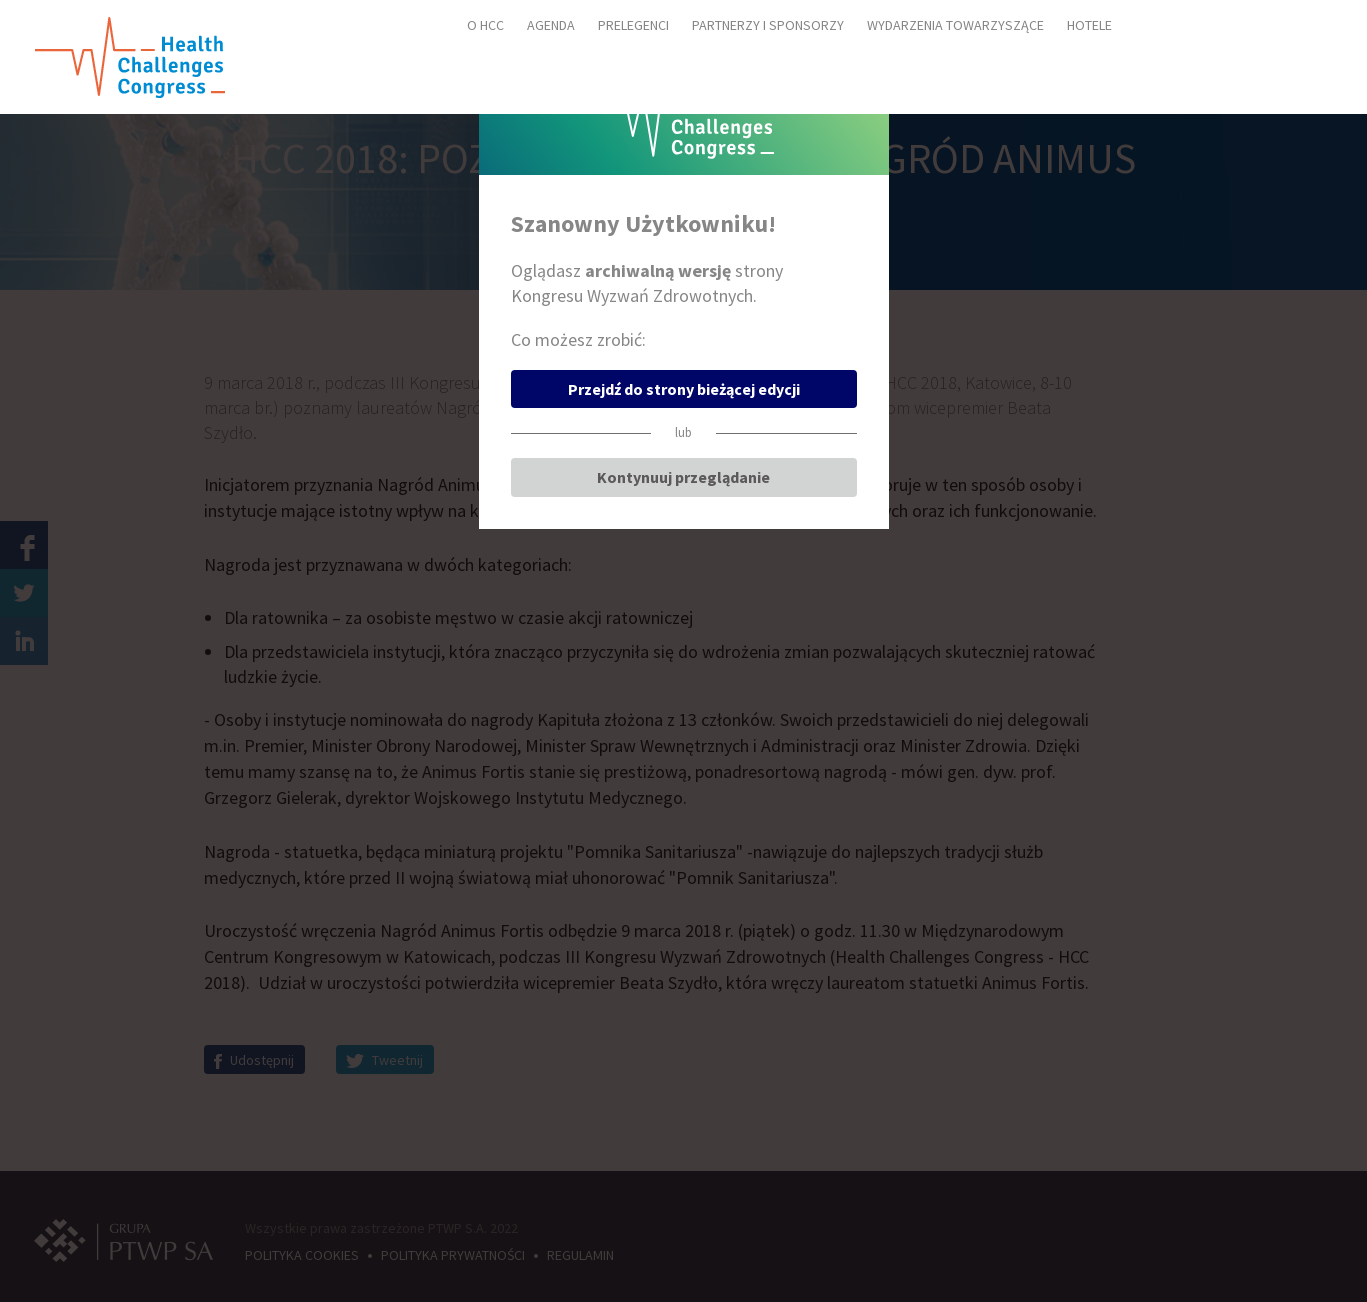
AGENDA (551, 25)
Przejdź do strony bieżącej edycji (684, 389)
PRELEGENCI (633, 25)
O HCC (485, 25)
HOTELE (1089, 25)
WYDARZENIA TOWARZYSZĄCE (955, 25)
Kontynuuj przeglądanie (683, 477)
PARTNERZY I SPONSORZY (768, 25)
